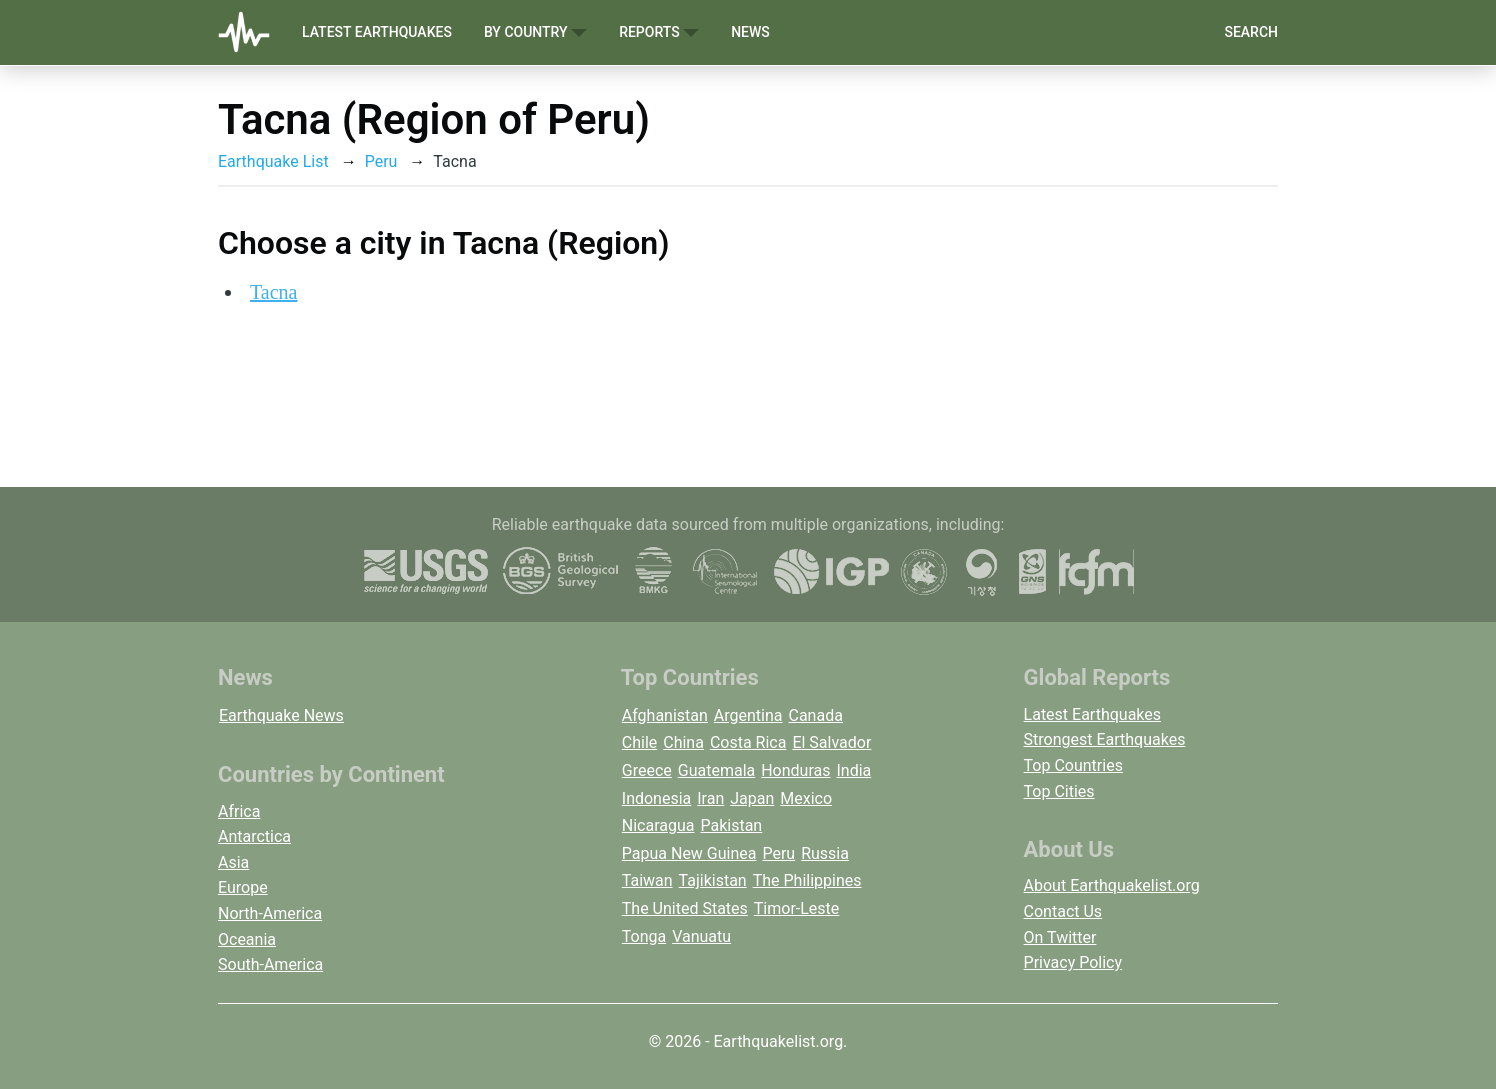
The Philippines (807, 880)
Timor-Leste (797, 908)
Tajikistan (713, 880)
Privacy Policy (1073, 962)
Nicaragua (658, 825)
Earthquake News (281, 715)
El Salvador (831, 742)
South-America (270, 964)
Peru (381, 161)
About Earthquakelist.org (1112, 885)
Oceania (247, 939)
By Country (535, 32)
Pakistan (731, 825)
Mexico (806, 798)
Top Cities (1059, 791)
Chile (640, 742)
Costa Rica (748, 742)
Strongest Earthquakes (1105, 739)
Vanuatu (701, 936)
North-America (270, 913)
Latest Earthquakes (377, 32)
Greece (647, 770)
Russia (825, 853)
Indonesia (657, 798)
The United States (685, 908)
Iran (710, 798)
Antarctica (254, 836)
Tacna (273, 292)
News (750, 32)
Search (1251, 32)
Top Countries (1073, 765)
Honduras (795, 770)
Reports (659, 32)
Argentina (748, 715)
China (683, 742)
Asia (233, 862)
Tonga (644, 936)
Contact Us (1063, 911)
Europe (243, 887)
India (853, 770)
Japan (752, 798)
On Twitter (1060, 937)
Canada (815, 715)
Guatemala (716, 770)
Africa (239, 811)
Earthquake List (273, 161)
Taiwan (647, 880)
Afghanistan (665, 715)
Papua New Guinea (689, 853)
